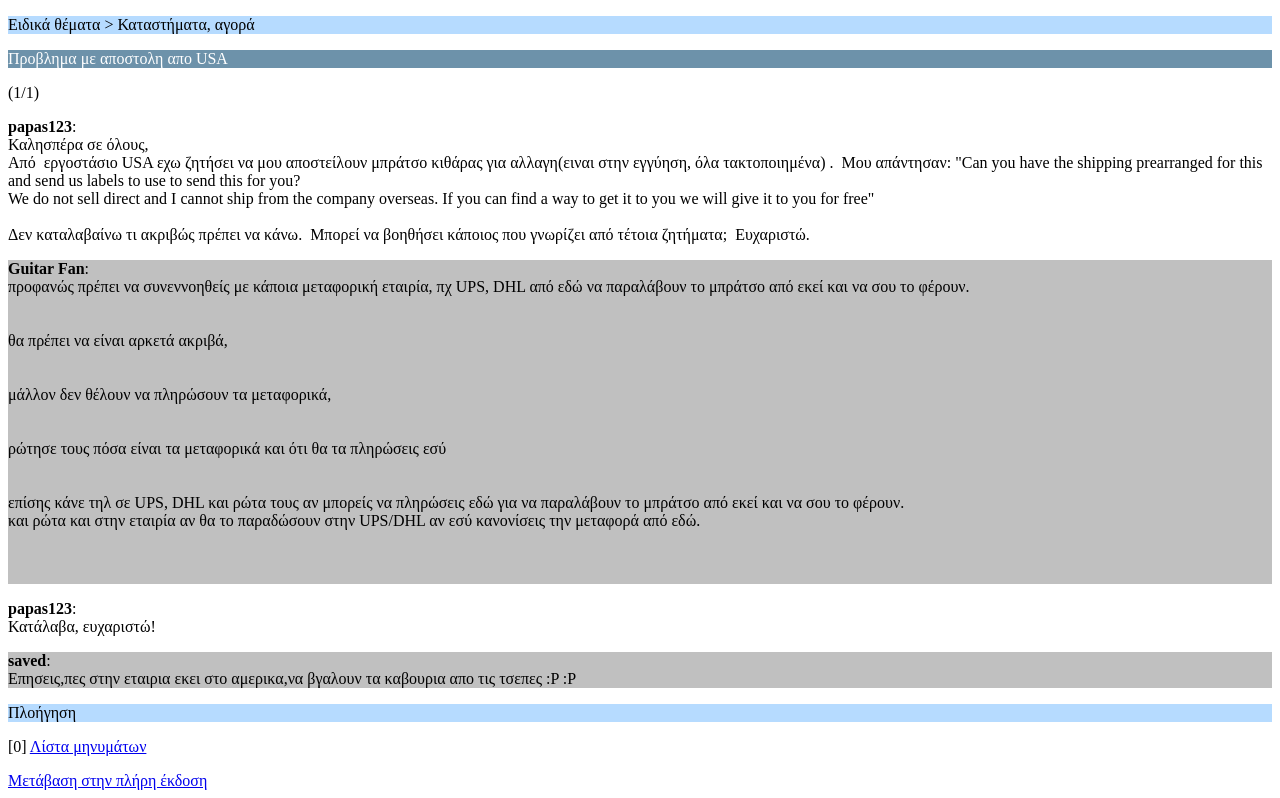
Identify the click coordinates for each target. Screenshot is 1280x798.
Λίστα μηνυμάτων (88, 746)
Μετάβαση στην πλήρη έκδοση (107, 780)
